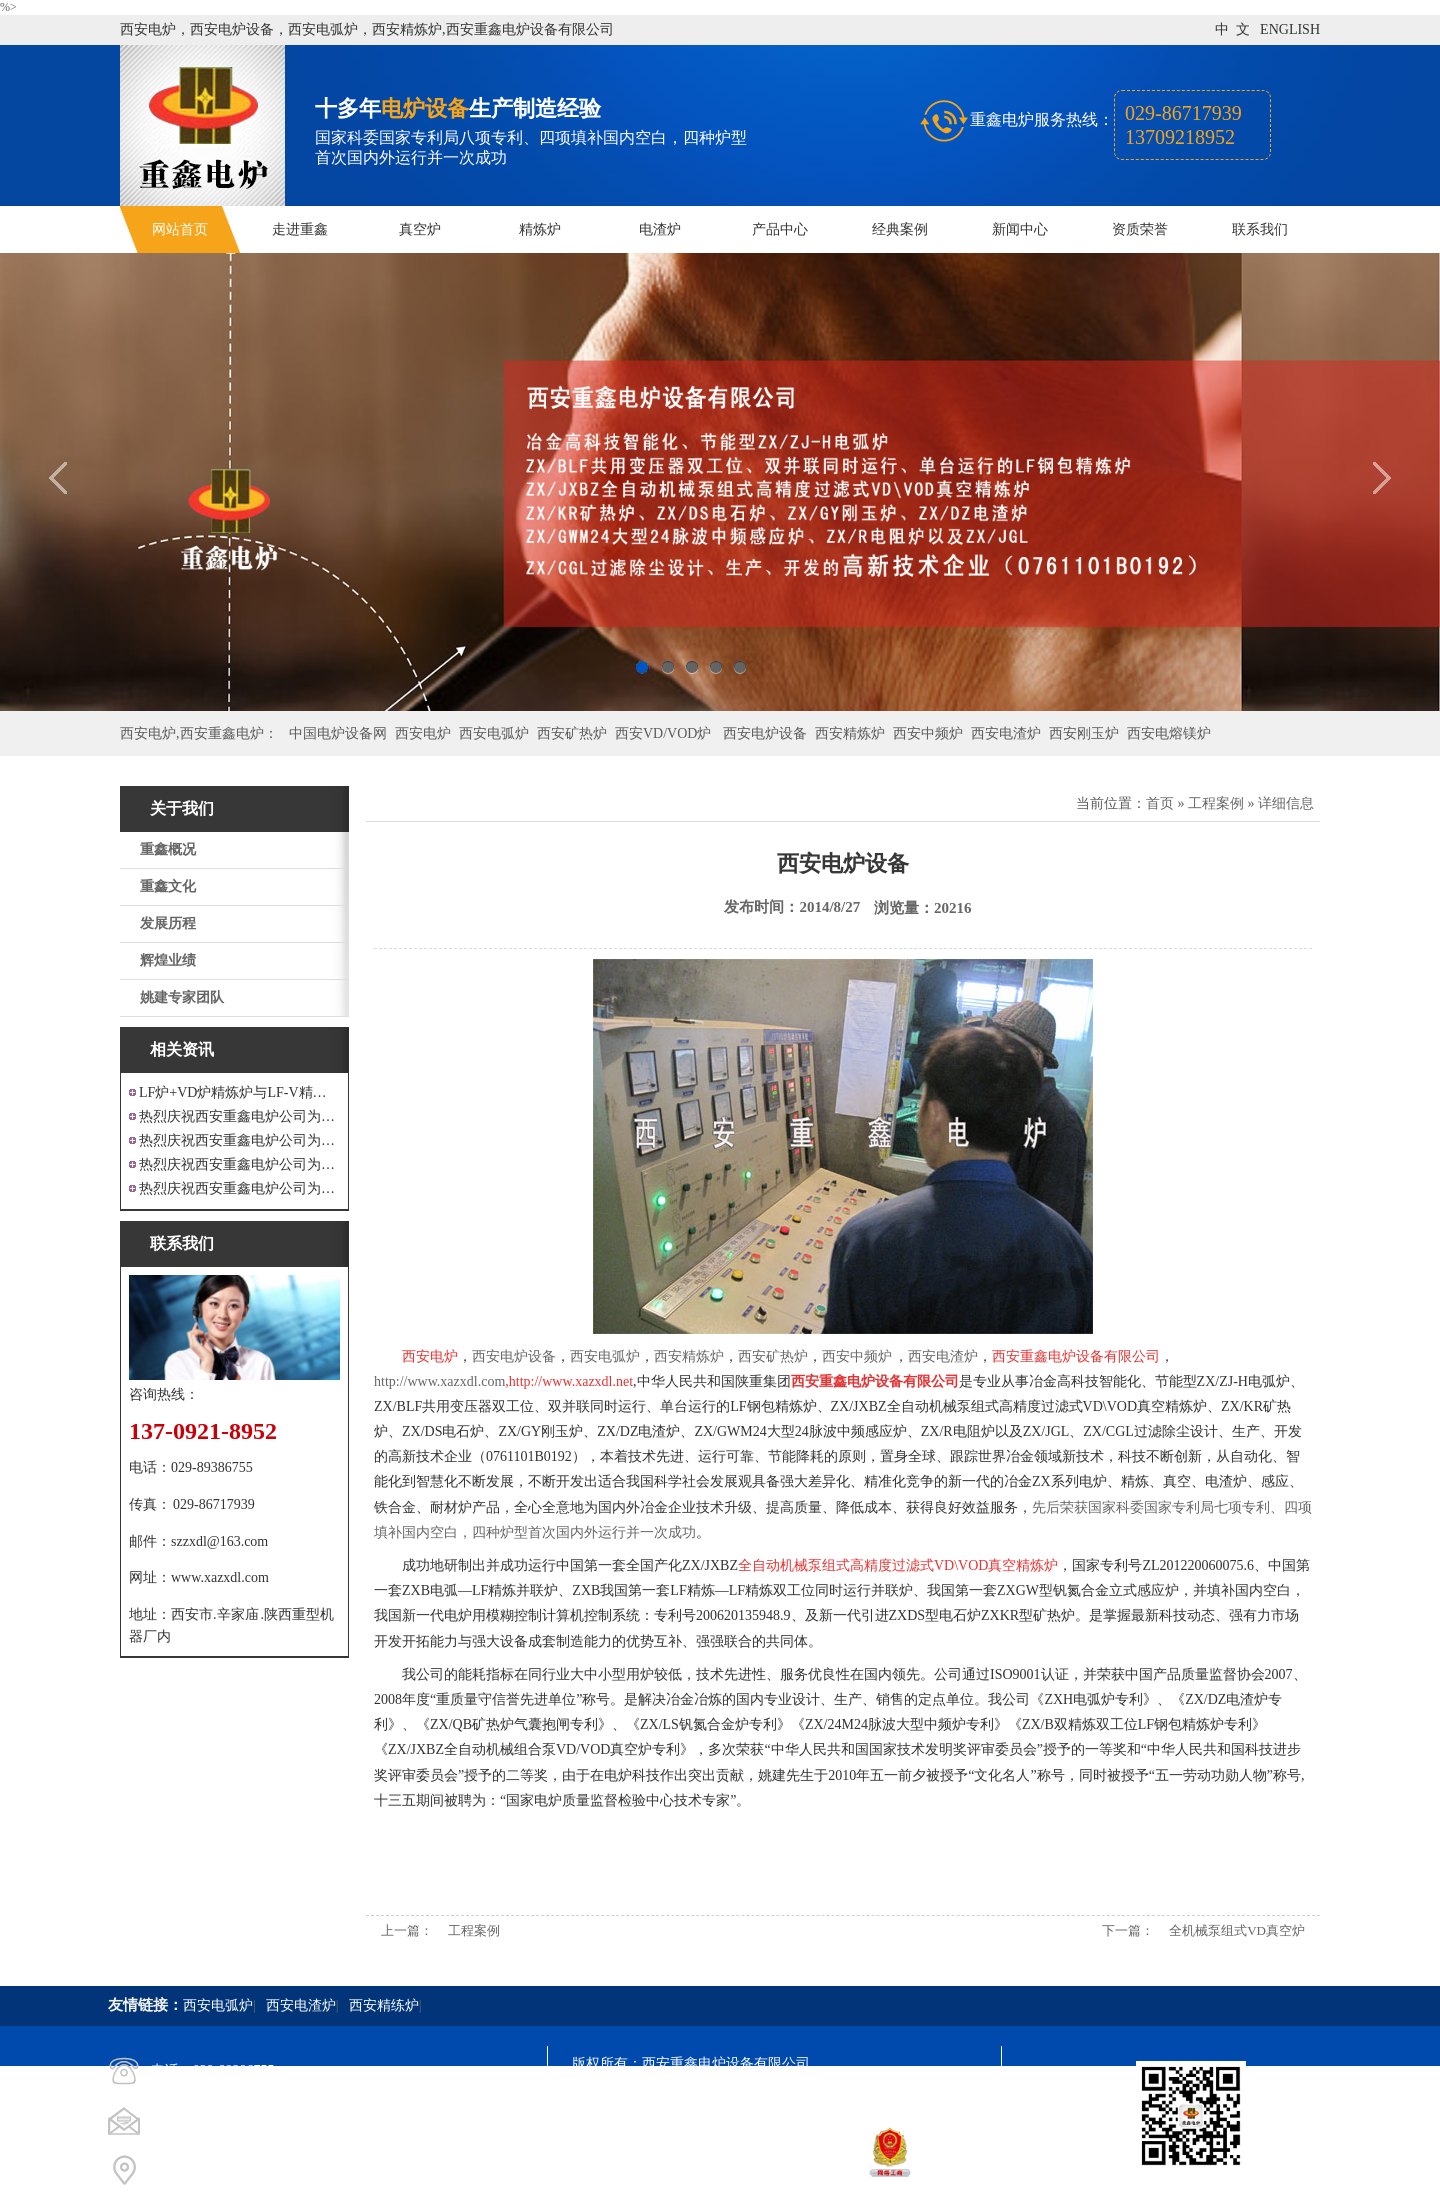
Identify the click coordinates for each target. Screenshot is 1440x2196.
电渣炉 (660, 229)
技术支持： (607, 2171)
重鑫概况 (168, 849)
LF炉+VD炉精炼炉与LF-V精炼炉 (239, 1092)
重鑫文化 (168, 886)
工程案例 (1216, 803)
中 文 (1232, 29)
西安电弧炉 (494, 733)
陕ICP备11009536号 (715, 2099)
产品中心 (780, 229)
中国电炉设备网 (338, 733)
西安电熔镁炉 (1169, 733)
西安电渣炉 (1006, 733)
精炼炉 (540, 229)
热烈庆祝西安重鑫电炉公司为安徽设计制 (239, 1188)
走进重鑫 (300, 229)
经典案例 (900, 229)
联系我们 (1260, 229)
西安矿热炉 (572, 733)
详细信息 (1286, 803)
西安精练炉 (384, 2005)
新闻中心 (1020, 229)
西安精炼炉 (850, 733)
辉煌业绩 (168, 960)
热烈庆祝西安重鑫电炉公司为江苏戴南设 (239, 1116)
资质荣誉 (1140, 229)
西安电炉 (423, 733)
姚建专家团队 (182, 997)
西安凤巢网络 (684, 2171)
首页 (1160, 803)
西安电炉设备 (765, 733)
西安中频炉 (928, 733)
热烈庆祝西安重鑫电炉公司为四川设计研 (239, 1140)
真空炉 (420, 229)
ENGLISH (1290, 29)
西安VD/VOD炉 (663, 733)
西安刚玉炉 (1084, 733)
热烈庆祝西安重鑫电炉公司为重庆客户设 (239, 1164)
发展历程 (168, 923)
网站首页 (180, 229)
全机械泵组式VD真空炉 (1237, 1930)
